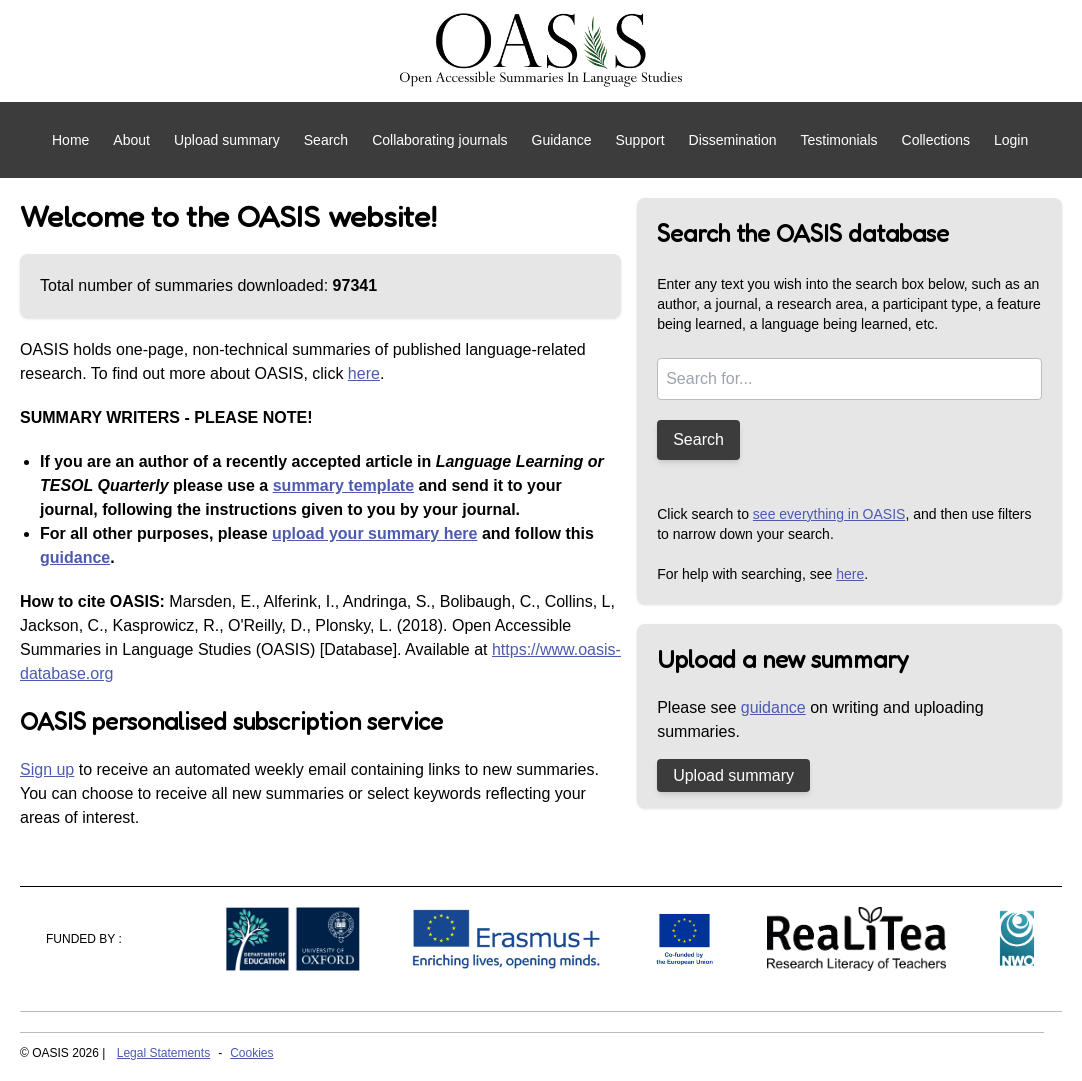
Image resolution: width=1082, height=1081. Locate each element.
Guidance (562, 140)
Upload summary (227, 140)
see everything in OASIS (829, 514)
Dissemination (733, 140)
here (364, 373)
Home (70, 140)
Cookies (251, 1053)
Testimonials (838, 140)
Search (326, 140)
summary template (343, 485)
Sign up (47, 769)
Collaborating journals (439, 140)
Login (1011, 140)
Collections (936, 140)
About (131, 140)
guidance (75, 557)
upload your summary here (374, 533)
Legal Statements (163, 1053)
